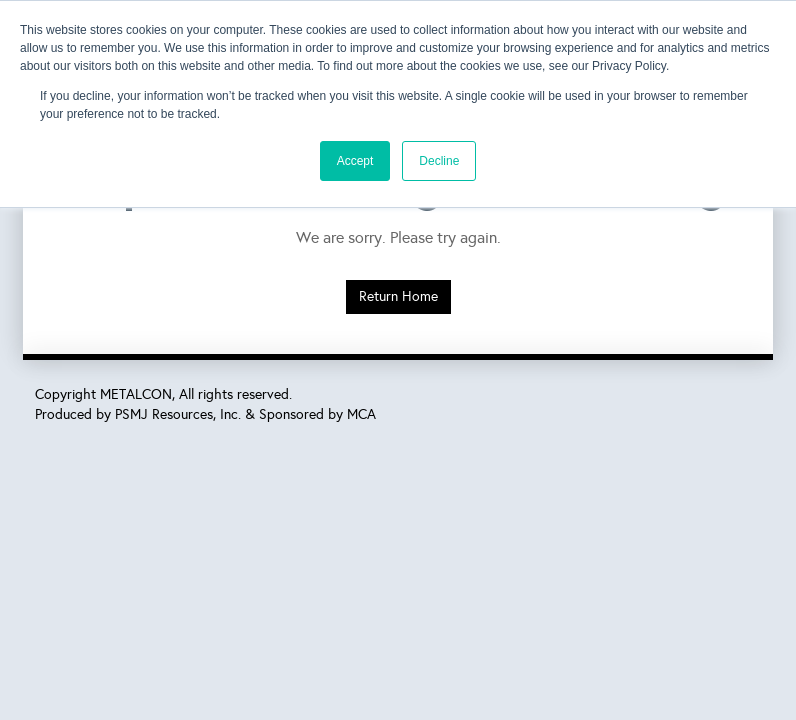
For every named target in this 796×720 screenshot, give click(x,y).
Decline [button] (439, 161)
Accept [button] (355, 161)
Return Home (398, 296)
